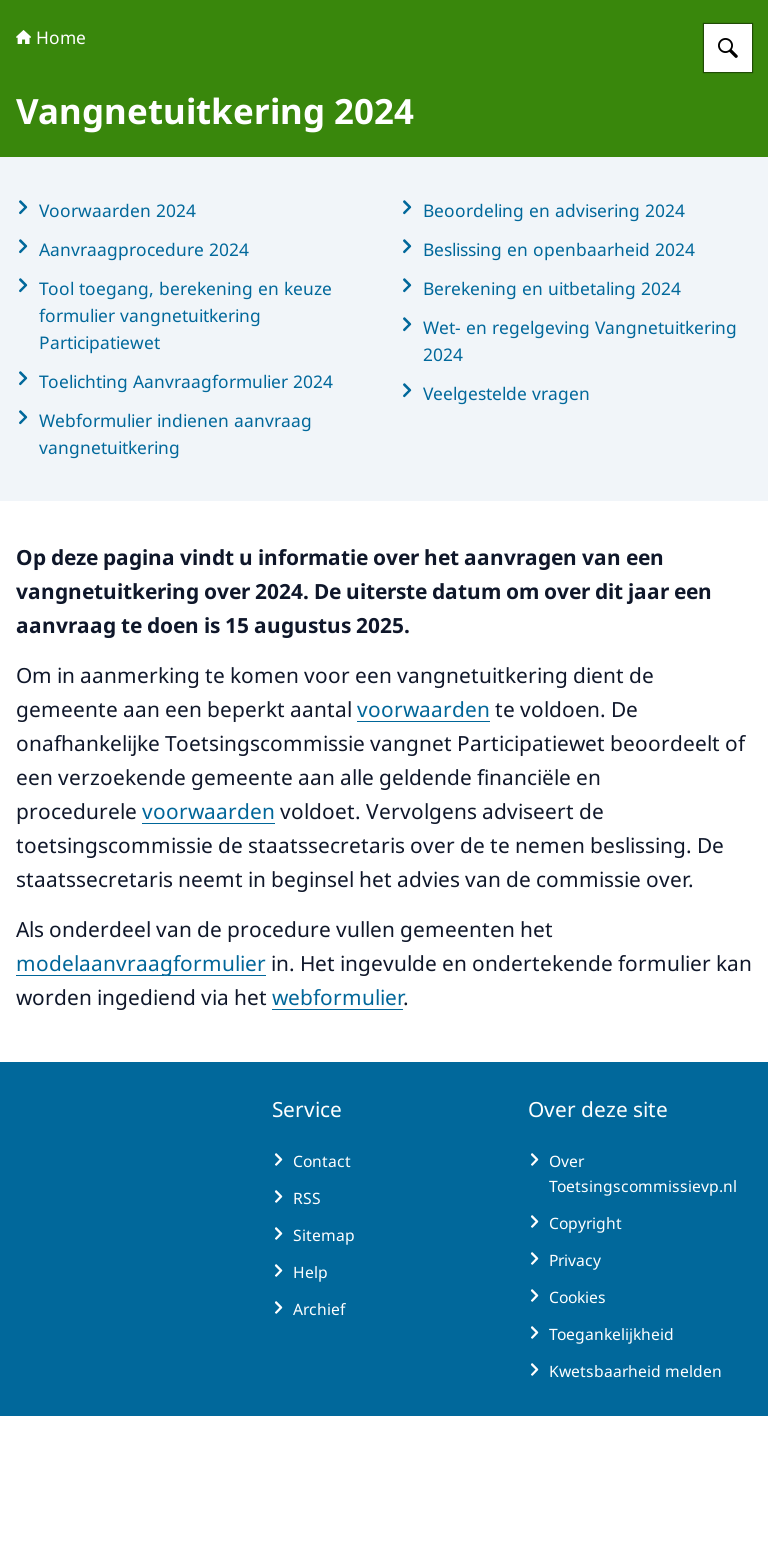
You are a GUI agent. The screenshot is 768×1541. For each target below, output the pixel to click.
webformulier (337, 1122)
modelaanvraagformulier (141, 1088)
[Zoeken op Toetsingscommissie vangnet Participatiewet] (728, 173)
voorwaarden (423, 834)
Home (51, 162)
